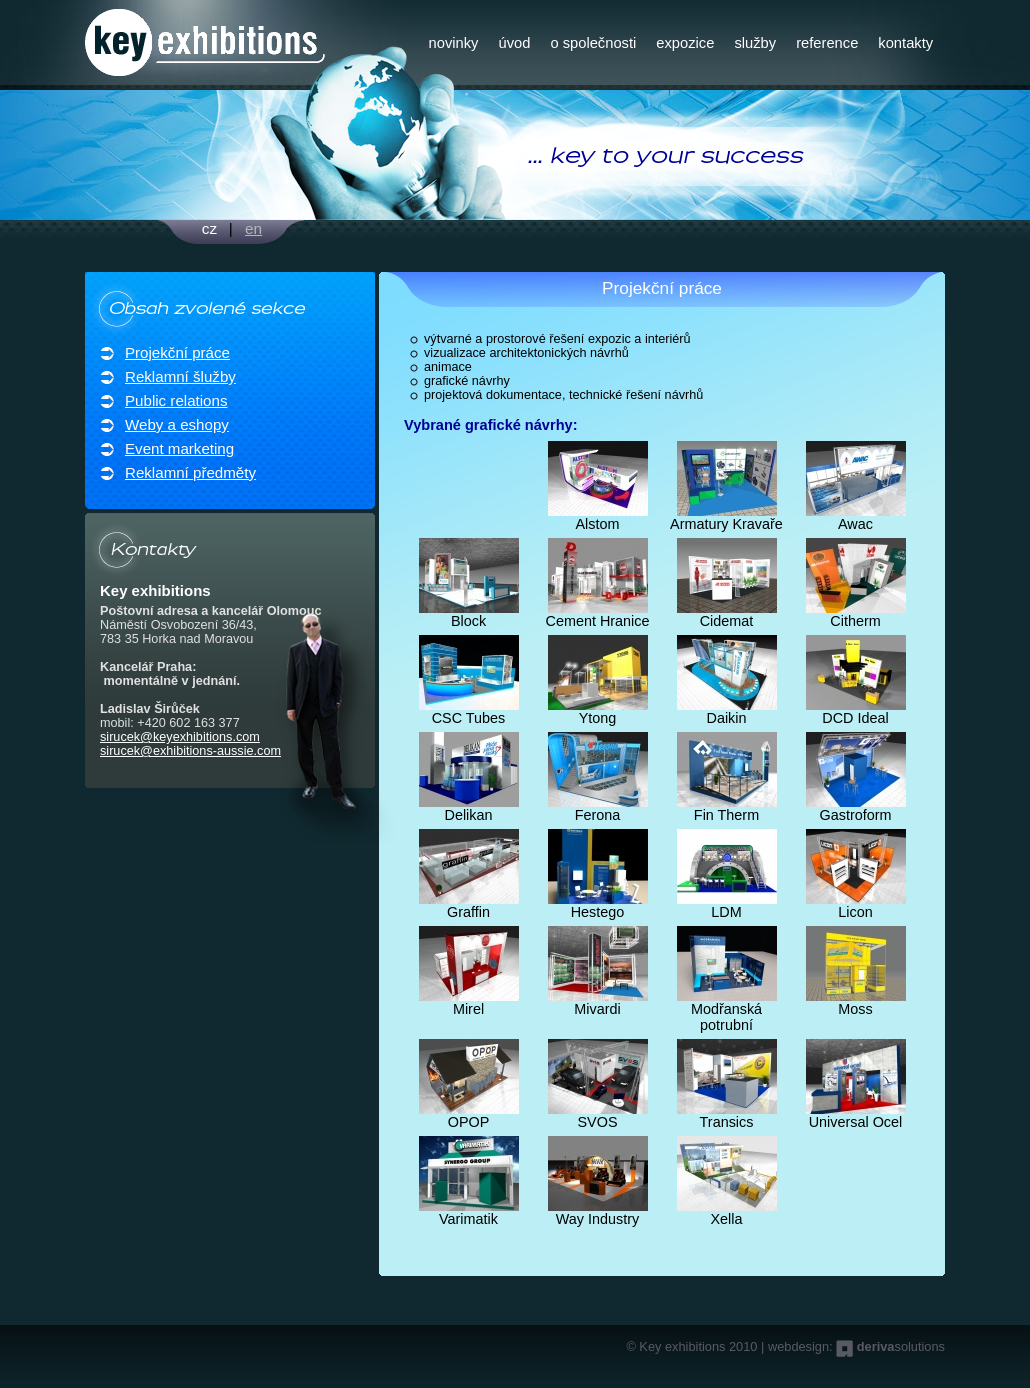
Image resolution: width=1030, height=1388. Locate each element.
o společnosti (593, 43)
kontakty (905, 43)
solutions (901, 1346)
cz (209, 228)
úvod (514, 43)
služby (755, 43)
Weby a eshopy (177, 424)
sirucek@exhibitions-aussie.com (190, 751)
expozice (685, 43)
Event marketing (179, 448)
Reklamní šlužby (180, 376)
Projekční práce (177, 352)
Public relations (176, 400)
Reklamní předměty (190, 472)
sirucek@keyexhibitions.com (180, 737)
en (253, 228)
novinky (454, 43)
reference (827, 43)
